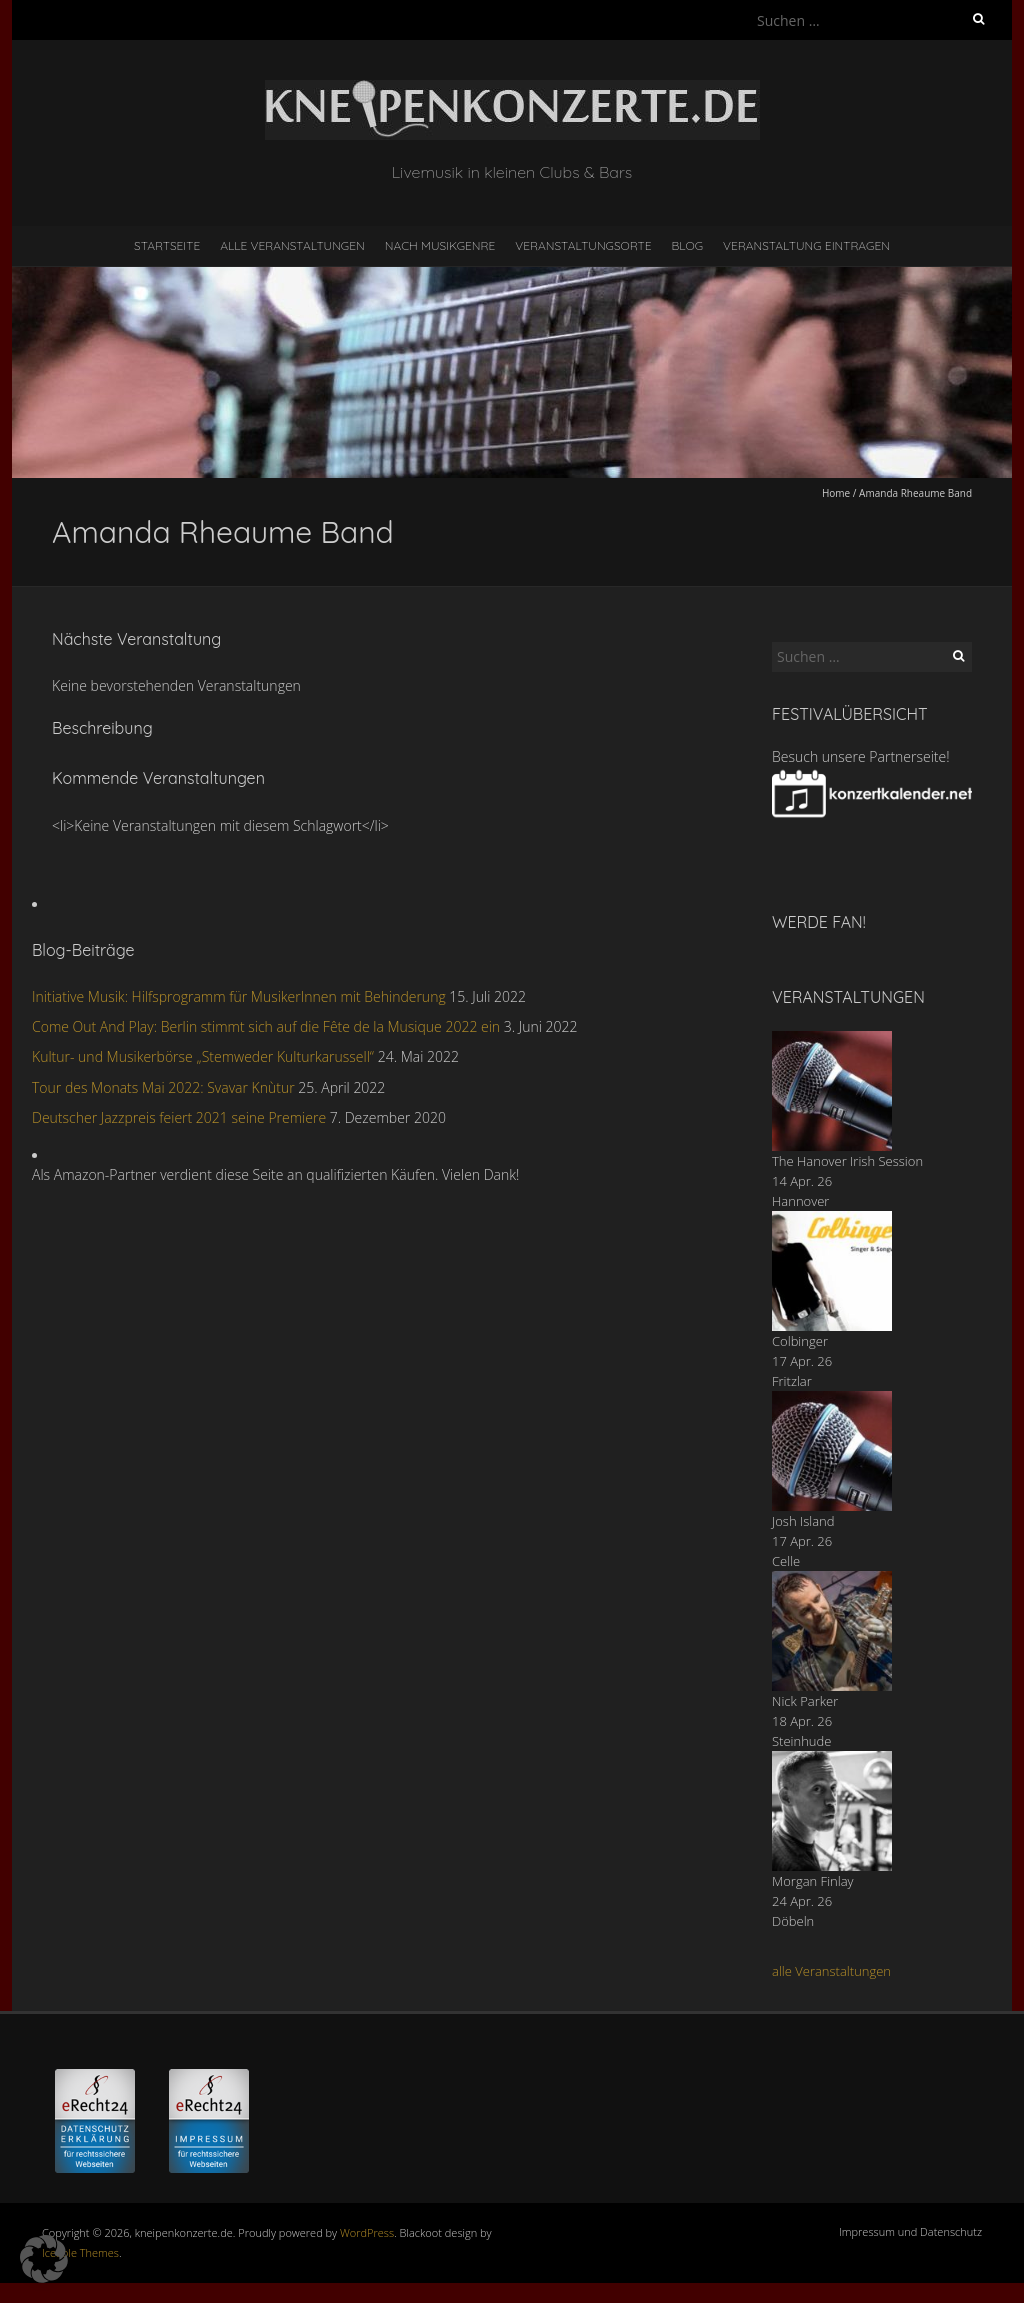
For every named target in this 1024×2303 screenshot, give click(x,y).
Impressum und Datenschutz (910, 2231)
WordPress (367, 2232)
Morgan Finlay (813, 1881)
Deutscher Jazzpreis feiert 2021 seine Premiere (179, 1117)
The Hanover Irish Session (847, 1161)
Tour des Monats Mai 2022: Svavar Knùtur (163, 1087)
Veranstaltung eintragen (806, 245)
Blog (687, 245)
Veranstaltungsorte (583, 245)
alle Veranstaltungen (831, 1971)
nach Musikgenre (440, 245)
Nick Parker (805, 1701)
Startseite (167, 245)
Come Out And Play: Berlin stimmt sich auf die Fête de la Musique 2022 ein (266, 1026)
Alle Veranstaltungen (292, 245)
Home (836, 493)
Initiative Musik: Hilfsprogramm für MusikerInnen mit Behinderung (239, 996)
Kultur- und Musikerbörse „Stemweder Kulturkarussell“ (203, 1056)
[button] (44, 2259)
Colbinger (800, 1341)
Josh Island (803, 1521)
